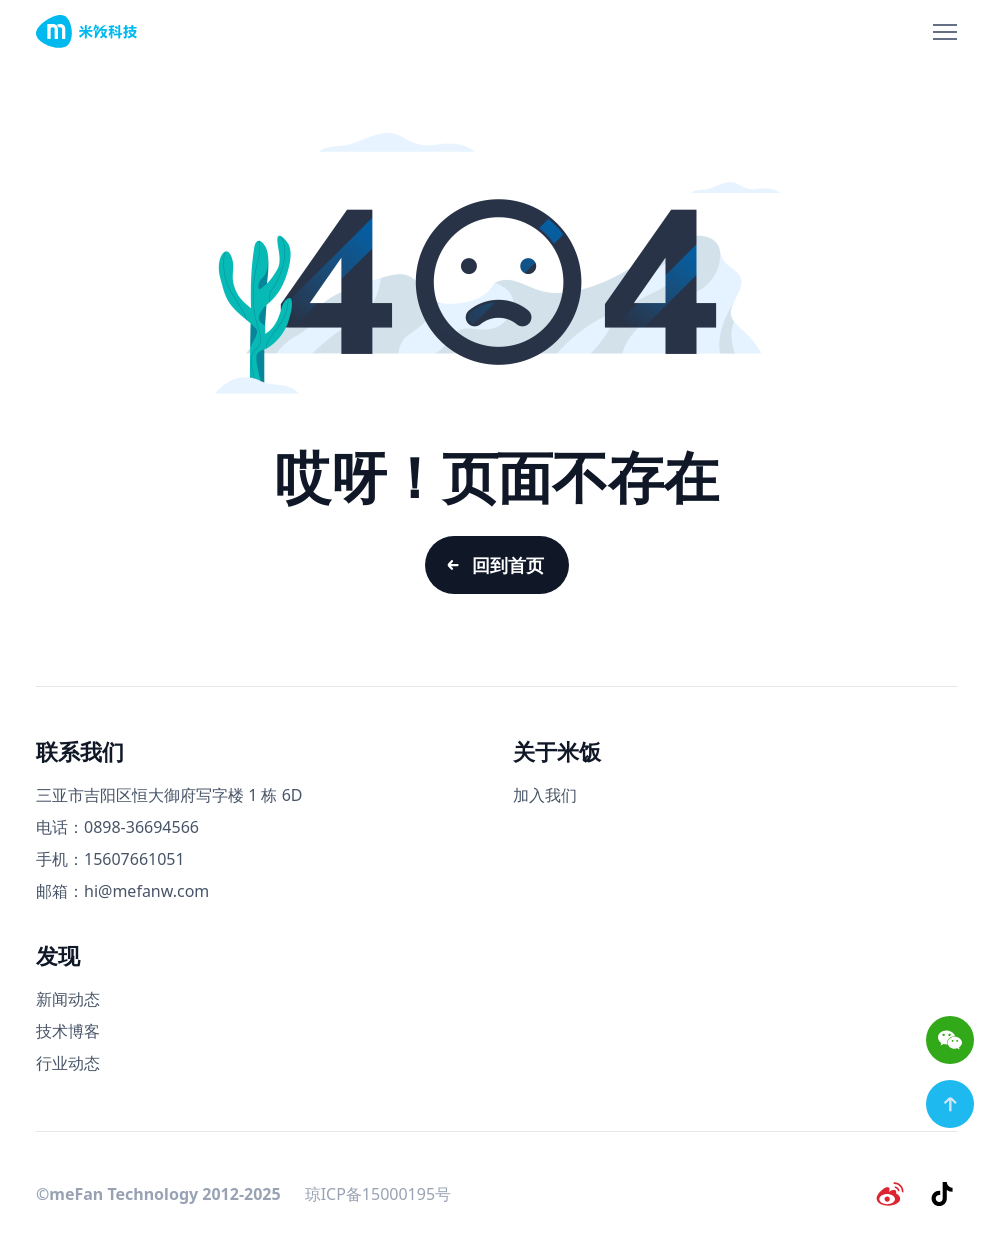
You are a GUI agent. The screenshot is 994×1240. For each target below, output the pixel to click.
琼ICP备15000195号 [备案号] (378, 1194)
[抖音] (942, 1194)
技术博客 (68, 1031)
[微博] (890, 1194)
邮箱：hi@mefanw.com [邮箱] (122, 891)
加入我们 (545, 795)
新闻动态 (68, 999)
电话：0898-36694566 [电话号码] (117, 827)
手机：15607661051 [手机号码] (110, 859)
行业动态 (68, 1063)
